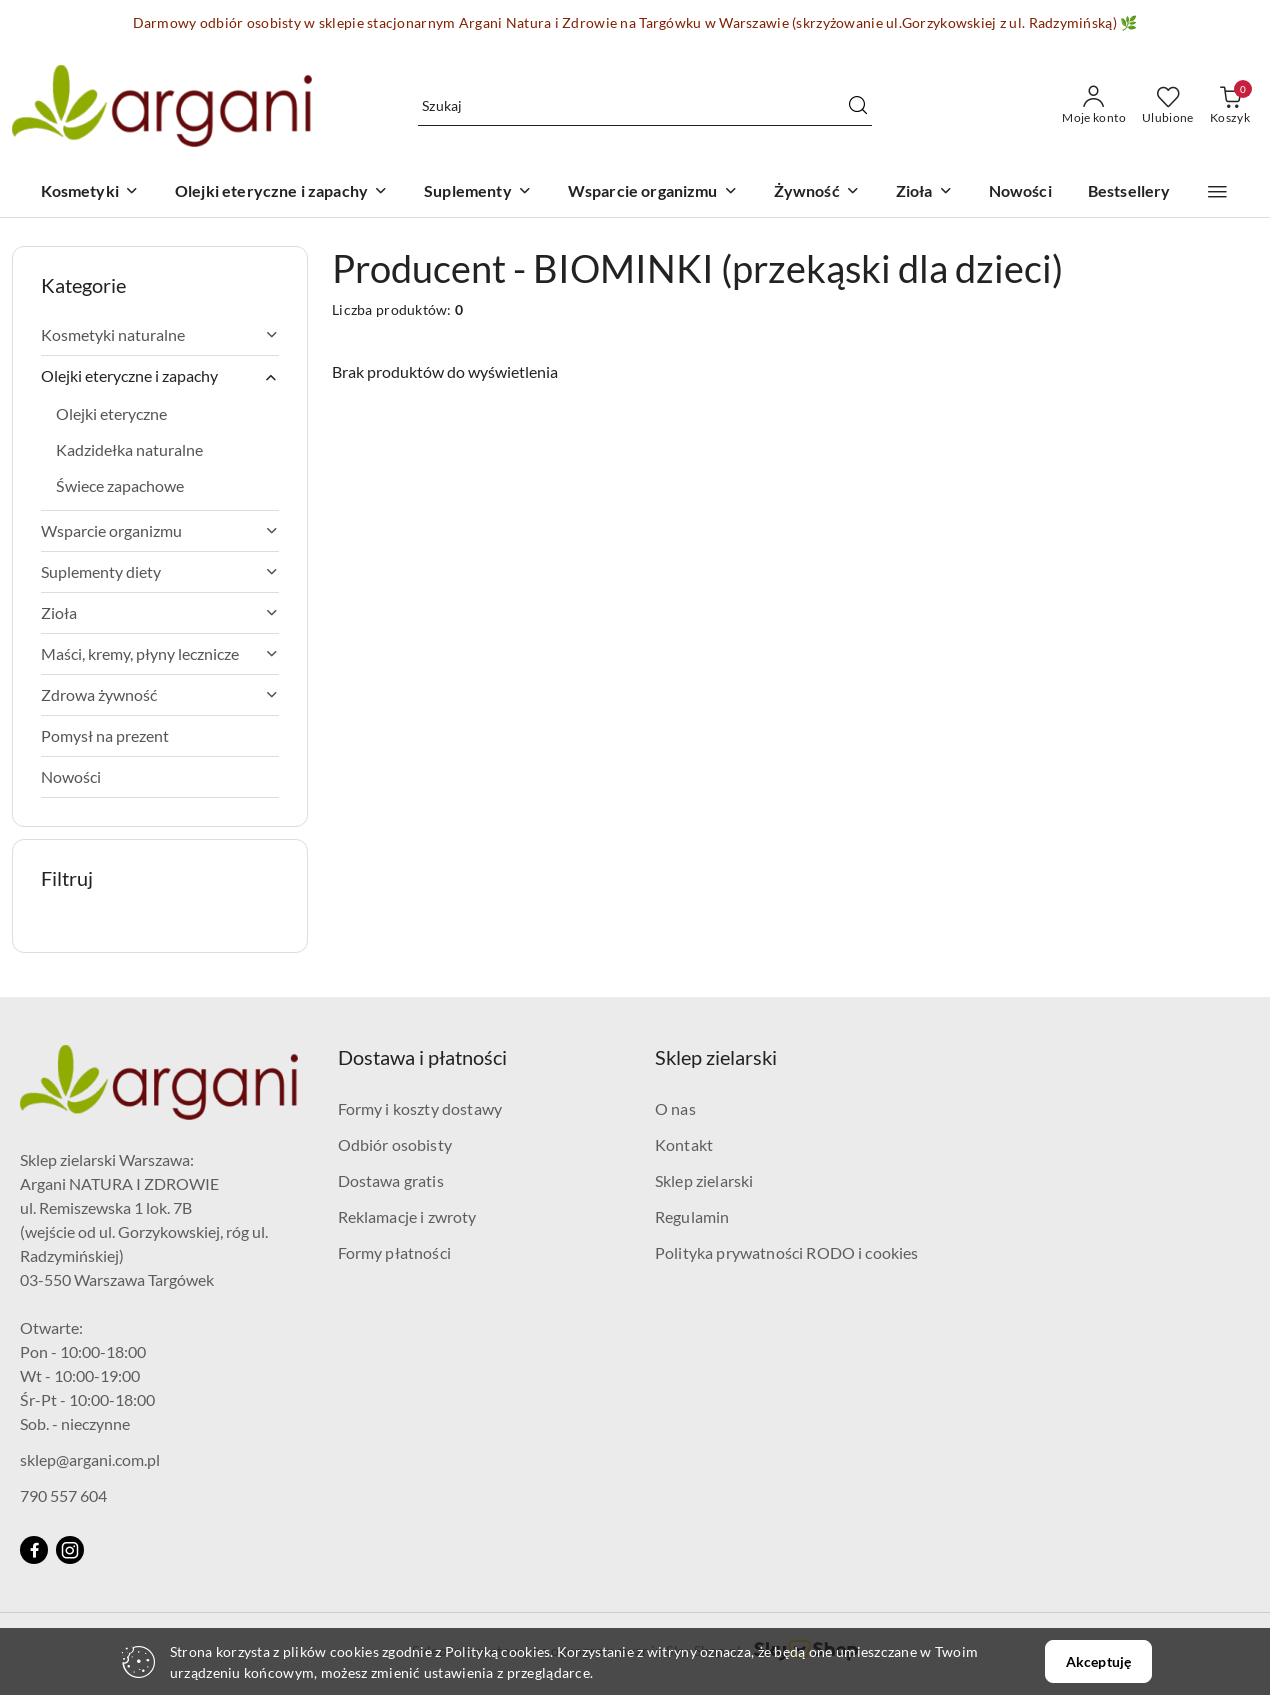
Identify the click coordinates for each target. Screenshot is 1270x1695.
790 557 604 (63, 1495)
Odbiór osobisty (395, 1144)
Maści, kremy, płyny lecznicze (160, 653)
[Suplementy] (478, 192)
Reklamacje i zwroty (407, 1216)
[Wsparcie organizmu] (653, 192)
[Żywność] (817, 192)
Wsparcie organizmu (160, 530)
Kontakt (684, 1144)
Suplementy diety (160, 571)
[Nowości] (1020, 192)
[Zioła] (924, 192)
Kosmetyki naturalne (160, 334)
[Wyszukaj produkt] (645, 105)
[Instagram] (70, 1550)
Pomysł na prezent (105, 735)
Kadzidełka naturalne (129, 449)
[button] (1217, 192)
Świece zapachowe (120, 485)
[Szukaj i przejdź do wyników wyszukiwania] (858, 106)
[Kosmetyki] (90, 192)
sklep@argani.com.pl (90, 1459)
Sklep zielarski (704, 1180)
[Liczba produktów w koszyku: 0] (1230, 106)
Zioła (160, 612)
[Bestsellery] (1129, 192)
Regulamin (692, 1216)
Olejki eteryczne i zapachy (160, 376)
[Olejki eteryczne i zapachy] (281, 192)
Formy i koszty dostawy (420, 1108)
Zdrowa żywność (160, 694)
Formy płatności (394, 1252)
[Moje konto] (1094, 106)
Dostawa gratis (391, 1180)
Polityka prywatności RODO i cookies (787, 1252)
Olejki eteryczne (111, 413)
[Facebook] (34, 1550)
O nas (675, 1108)
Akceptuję (1098, 1661)
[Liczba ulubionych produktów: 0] (1168, 106)
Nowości (71, 776)
